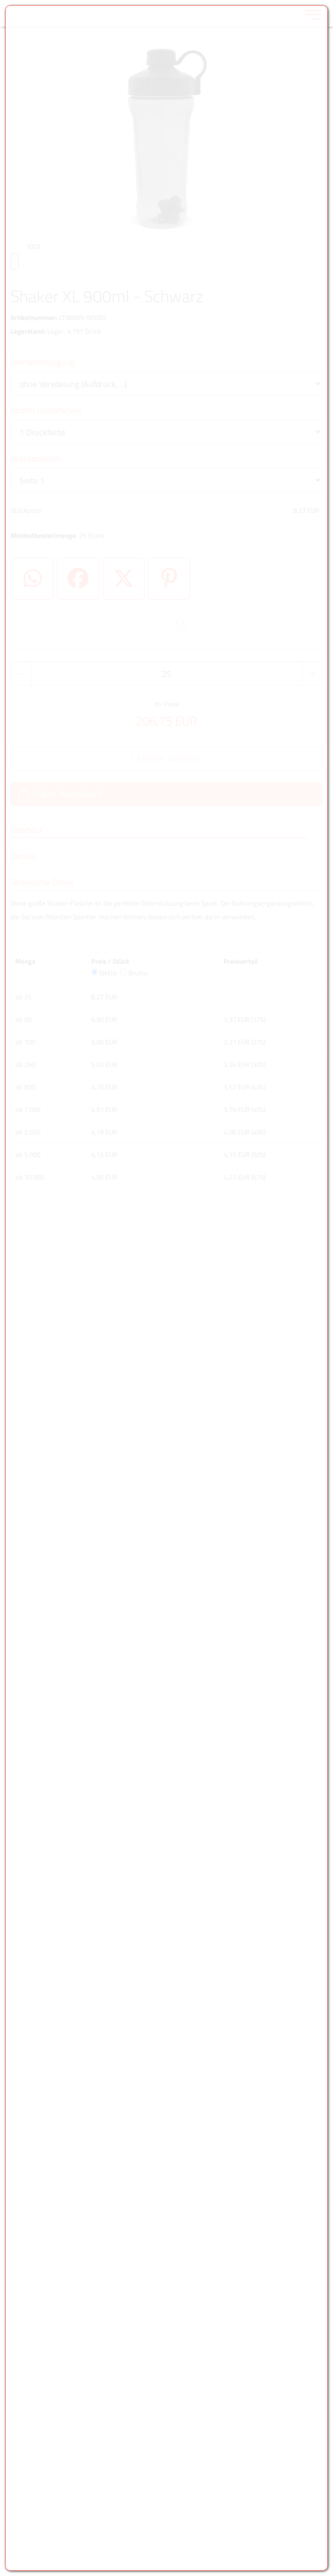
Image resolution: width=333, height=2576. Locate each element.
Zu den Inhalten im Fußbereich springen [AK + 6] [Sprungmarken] (0, 0)
